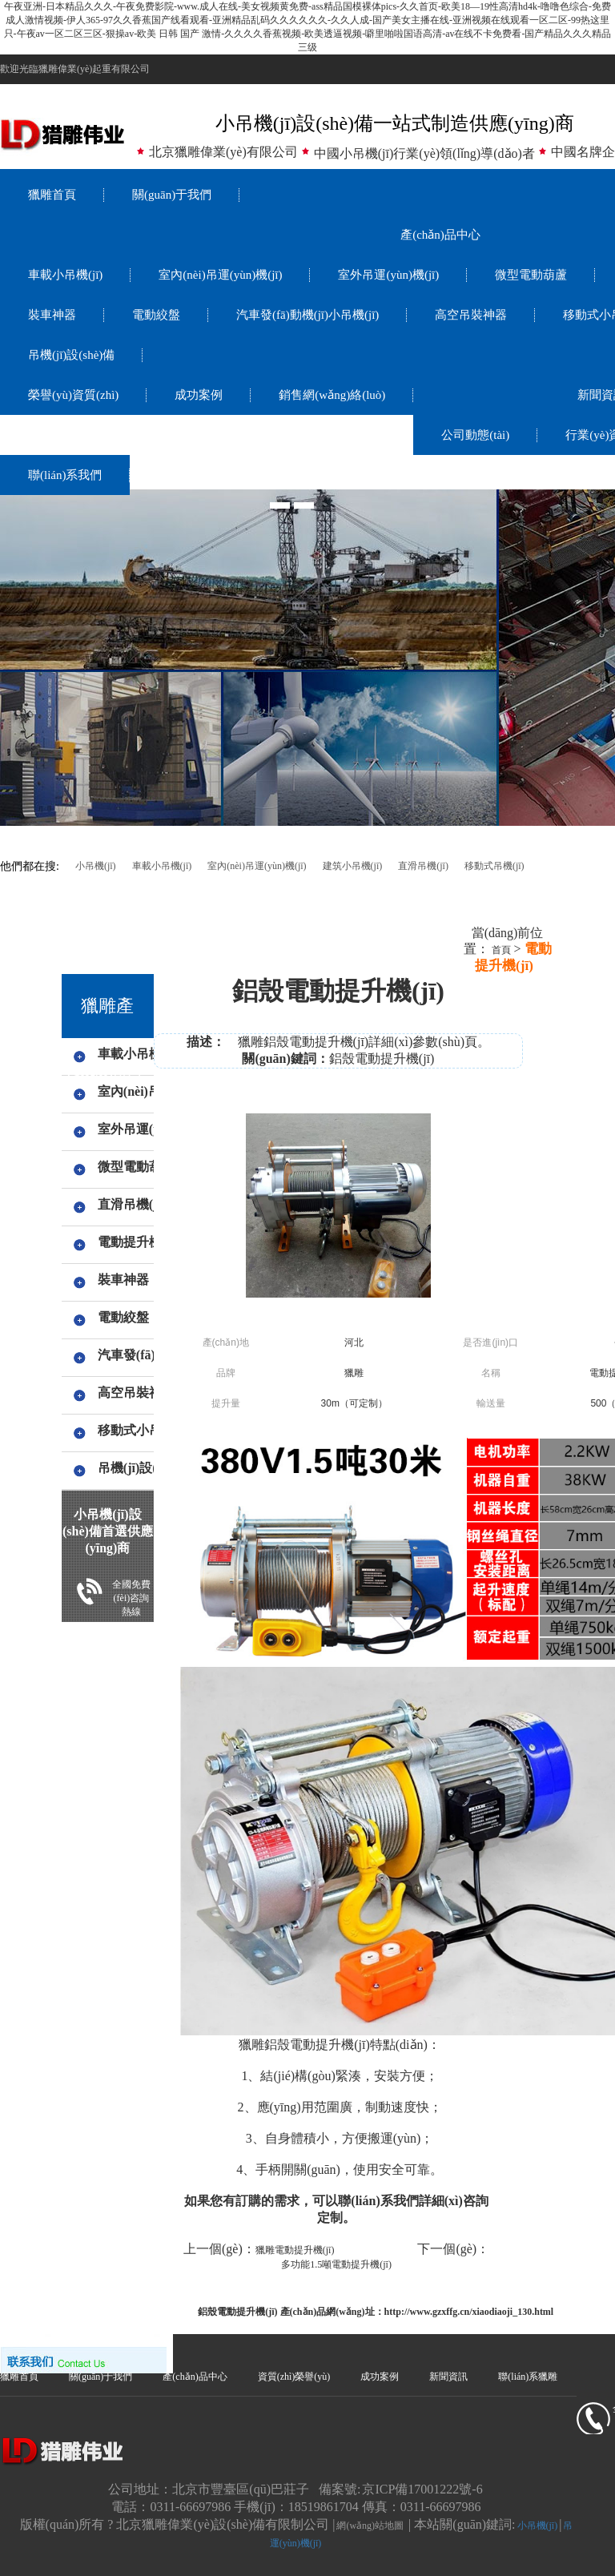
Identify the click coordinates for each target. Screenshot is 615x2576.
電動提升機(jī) (123, 1242)
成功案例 (199, 394)
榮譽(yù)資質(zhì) (73, 394)
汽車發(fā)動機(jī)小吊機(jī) (307, 314)
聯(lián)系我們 (65, 475)
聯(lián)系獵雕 (527, 2376)
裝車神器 (52, 314)
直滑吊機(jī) (423, 865)
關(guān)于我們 (171, 194)
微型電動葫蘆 (531, 274)
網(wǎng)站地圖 (370, 2525)
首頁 (500, 950)
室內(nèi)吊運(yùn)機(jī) (220, 274)
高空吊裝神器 (471, 314)
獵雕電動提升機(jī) (295, 2250)
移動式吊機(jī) (494, 865)
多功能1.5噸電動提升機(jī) (336, 2264)
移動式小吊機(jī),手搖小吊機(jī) (123, 1430)
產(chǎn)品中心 (440, 234)
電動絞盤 (156, 314)
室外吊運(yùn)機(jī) (388, 274)
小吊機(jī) (95, 865)
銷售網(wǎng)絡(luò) (332, 394)
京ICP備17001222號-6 (422, 2489)
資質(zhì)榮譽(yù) (294, 2376)
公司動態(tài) (475, 435)
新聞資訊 (448, 2376)
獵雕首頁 (52, 194)
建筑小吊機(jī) (353, 865)
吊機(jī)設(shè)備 (71, 354)
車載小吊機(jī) (65, 274)
